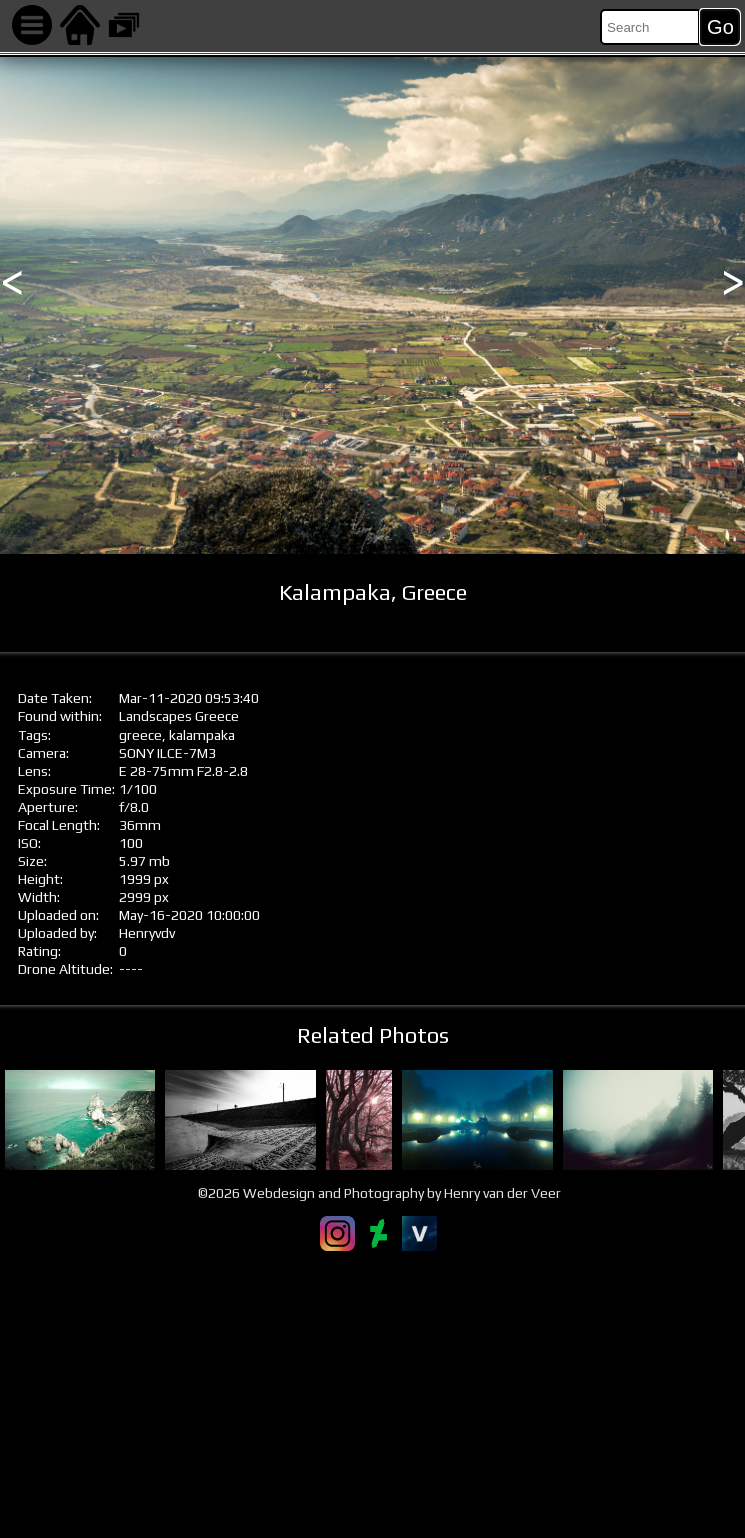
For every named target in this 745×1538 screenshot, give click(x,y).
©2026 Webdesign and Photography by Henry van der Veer (379, 1193)
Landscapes (155, 716)
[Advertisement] (372, 1394)
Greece (217, 716)
